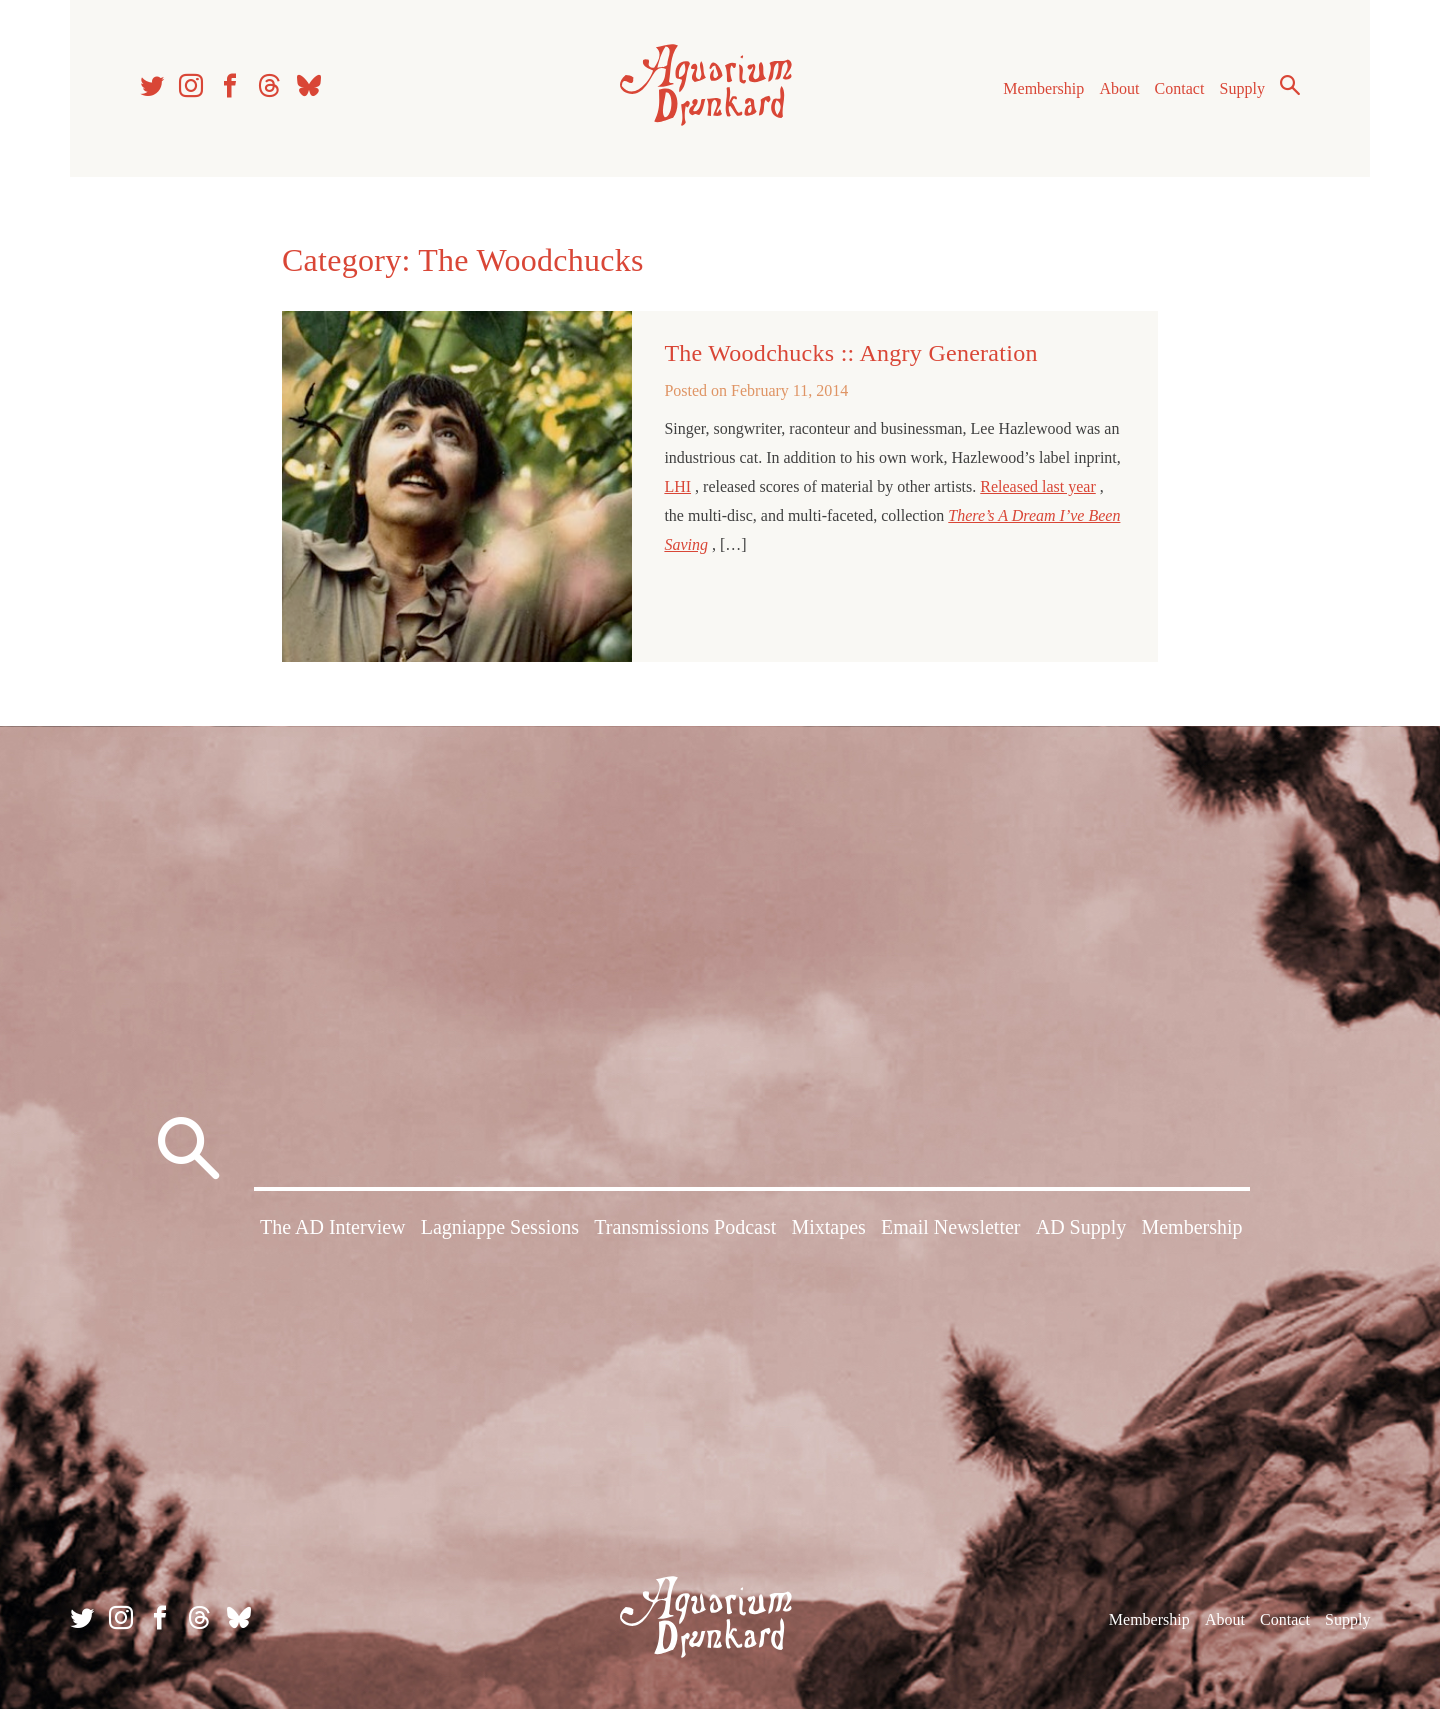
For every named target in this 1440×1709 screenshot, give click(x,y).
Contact (1180, 88)
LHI (677, 486)
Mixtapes (828, 1227)
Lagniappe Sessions (500, 1227)
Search (1290, 85)
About (1119, 88)
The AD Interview (333, 1227)
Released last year (1038, 486)
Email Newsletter (950, 1227)
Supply (1242, 88)
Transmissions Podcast (685, 1227)
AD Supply (1081, 1227)
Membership (1043, 88)
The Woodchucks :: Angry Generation (850, 353)
